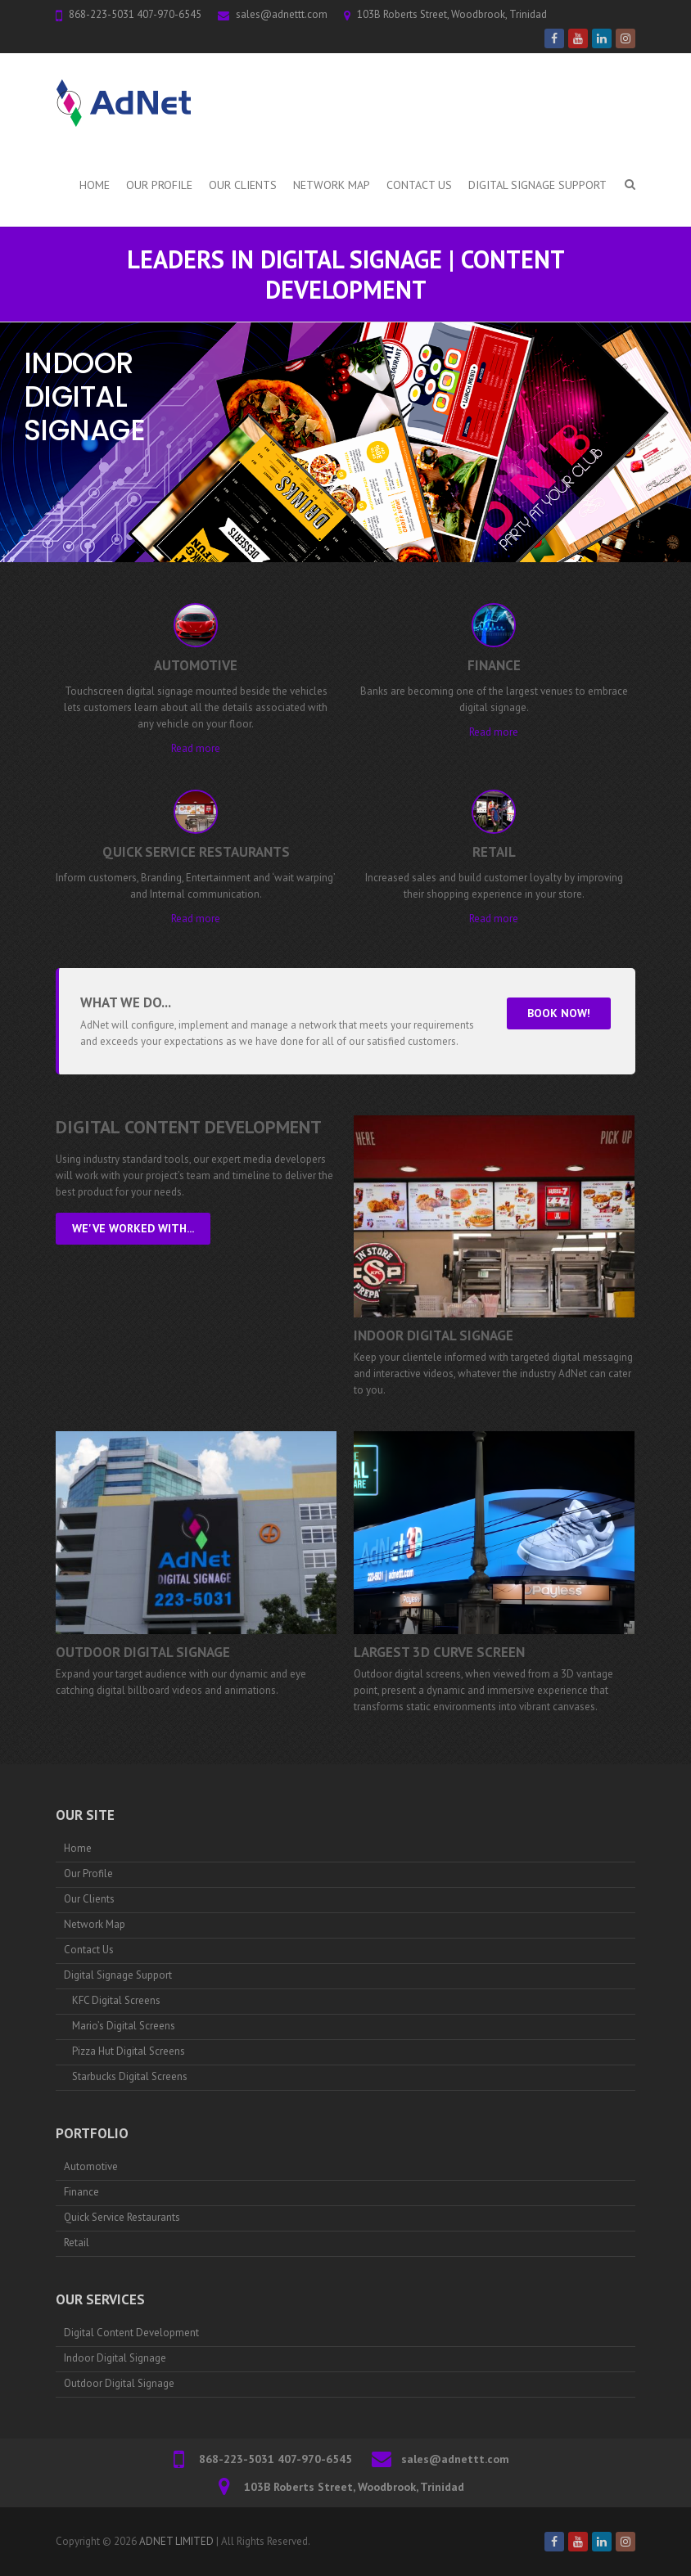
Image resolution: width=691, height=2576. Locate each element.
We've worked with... (133, 1228)
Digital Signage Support (537, 185)
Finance (81, 2192)
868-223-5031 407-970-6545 (135, 14)
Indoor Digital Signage (433, 1335)
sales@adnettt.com (281, 14)
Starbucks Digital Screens (129, 2076)
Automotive (91, 2166)
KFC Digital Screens (116, 2000)
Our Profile (159, 185)
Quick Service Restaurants (122, 2217)
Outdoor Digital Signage (143, 1652)
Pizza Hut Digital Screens (128, 2051)
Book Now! (558, 1013)
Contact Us (419, 185)
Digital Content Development (131, 2333)
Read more (195, 748)
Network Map (331, 185)
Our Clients (243, 185)
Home (94, 185)
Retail (76, 2242)
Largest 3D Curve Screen (439, 1652)
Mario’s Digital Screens (123, 2026)
